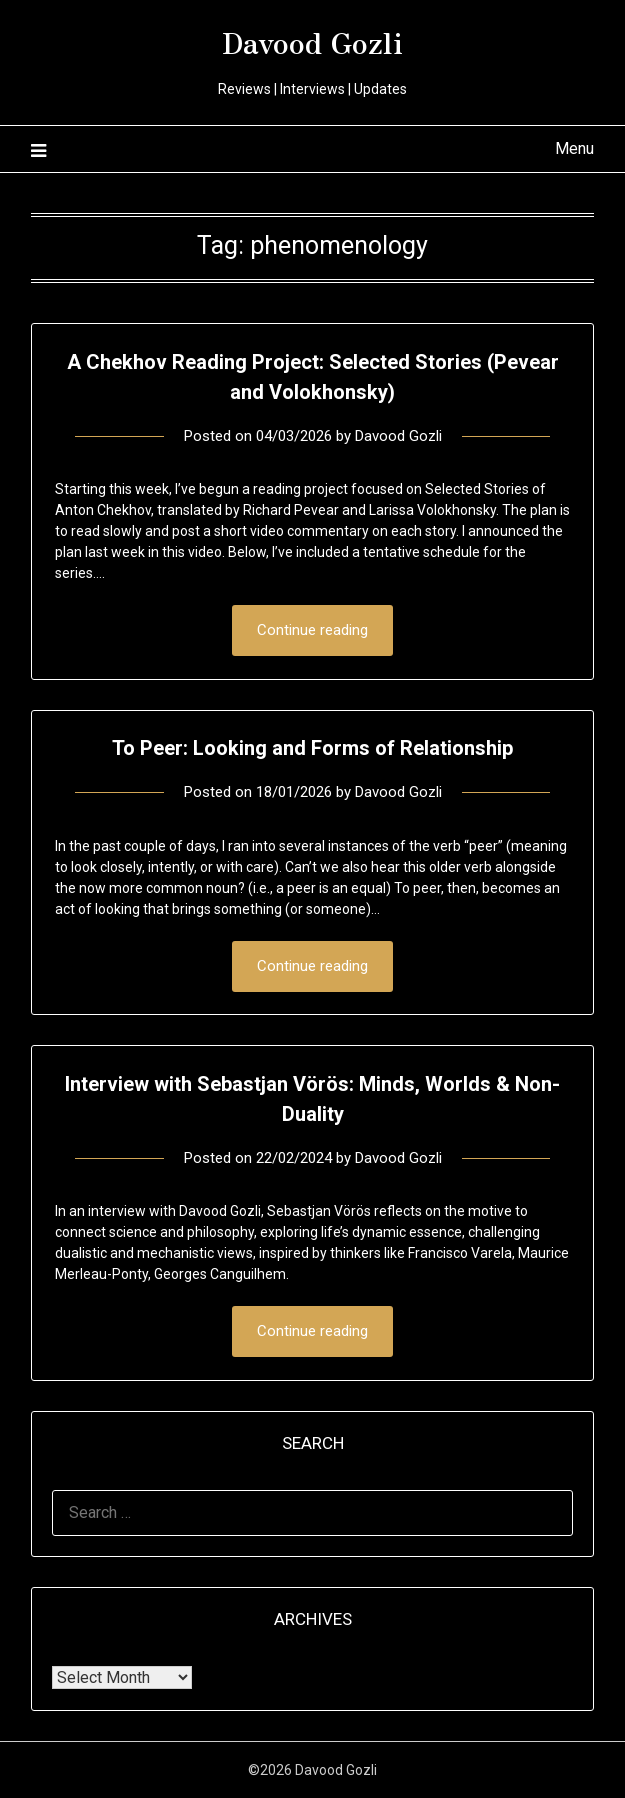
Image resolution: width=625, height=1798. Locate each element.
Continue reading (312, 630)
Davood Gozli (312, 41)
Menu (574, 148)
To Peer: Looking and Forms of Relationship (312, 748)
